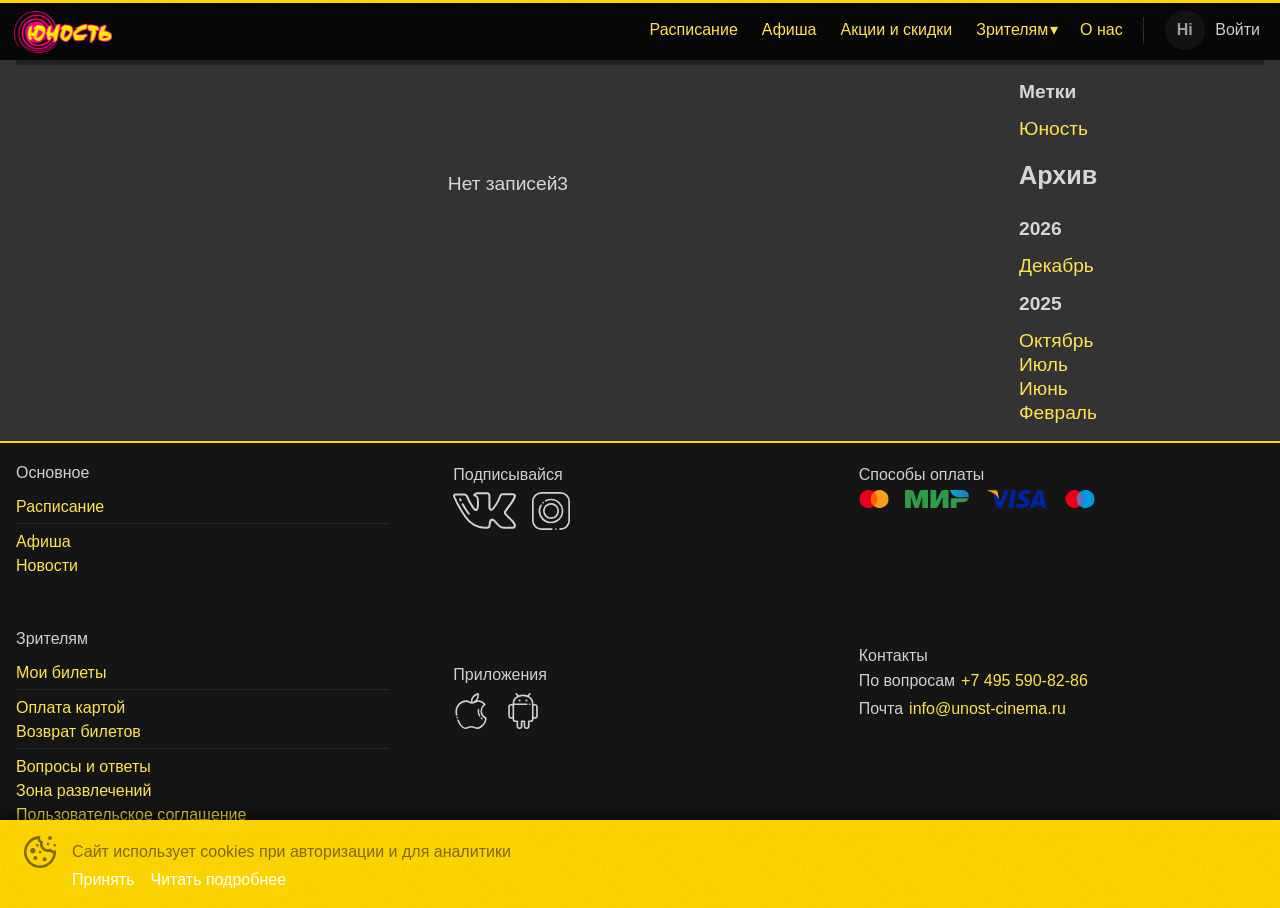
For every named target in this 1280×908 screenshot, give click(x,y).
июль (1043, 364)
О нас (1101, 29)
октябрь (1056, 340)
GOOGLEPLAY (523, 711)
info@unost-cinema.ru (987, 708)
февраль (1058, 412)
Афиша (789, 29)
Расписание (694, 29)
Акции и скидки (896, 29)
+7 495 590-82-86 (1024, 680)
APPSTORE (471, 711)
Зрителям (1012, 29)
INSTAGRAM (551, 511)
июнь (1043, 388)
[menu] (633, 30)
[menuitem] (694, 30)
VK (484, 510)
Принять (103, 879)
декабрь (1056, 265)
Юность (1053, 128)
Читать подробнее (219, 879)
